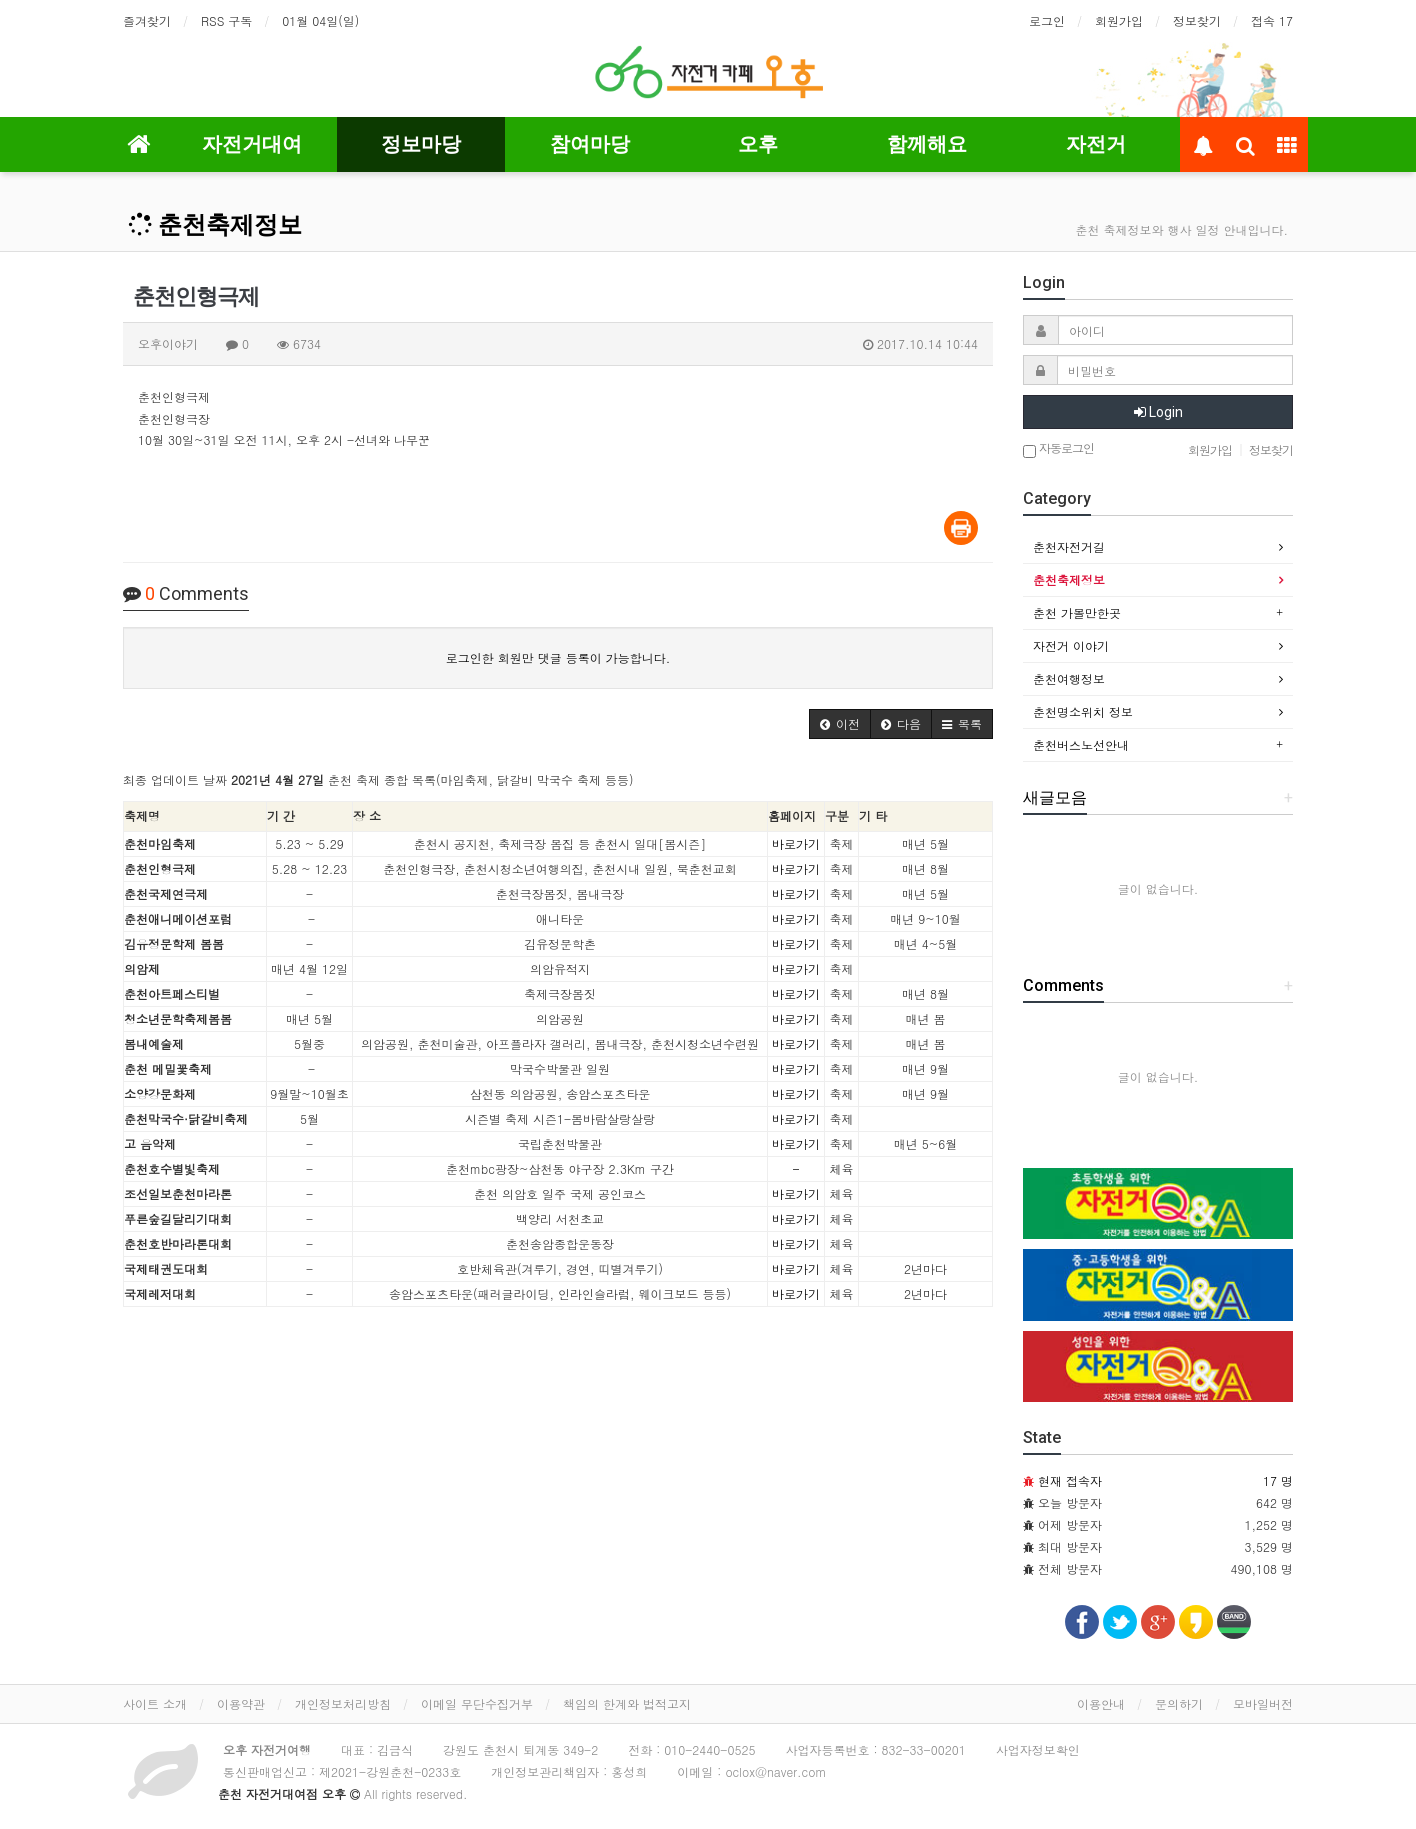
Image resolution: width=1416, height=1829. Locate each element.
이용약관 (241, 1703)
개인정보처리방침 (343, 1703)
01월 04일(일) (320, 20)
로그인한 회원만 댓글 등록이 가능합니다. (558, 657)
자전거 (1096, 144)
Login (1158, 412)
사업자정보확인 (1038, 1749)
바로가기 (796, 843)
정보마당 (421, 144)
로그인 (1047, 20)
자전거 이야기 (1071, 645)
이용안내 (1101, 1703)
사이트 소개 (155, 1703)
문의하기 (1179, 1703)
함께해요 (927, 144)
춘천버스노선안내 (1081, 744)
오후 (758, 144)
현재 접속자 (1070, 1480)
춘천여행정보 (1069, 678)
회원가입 (1119, 20)
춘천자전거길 (1069, 546)
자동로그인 (1058, 449)
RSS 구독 (226, 20)
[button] (840, 724)
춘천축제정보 (215, 225)
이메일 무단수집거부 (477, 1703)
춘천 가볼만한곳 (1077, 612)
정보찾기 (1197, 20)
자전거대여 (252, 144)
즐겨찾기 (147, 20)
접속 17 (1272, 20)
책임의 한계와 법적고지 (627, 1703)
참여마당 (590, 144)
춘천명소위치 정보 (1083, 711)
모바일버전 (1263, 1703)
